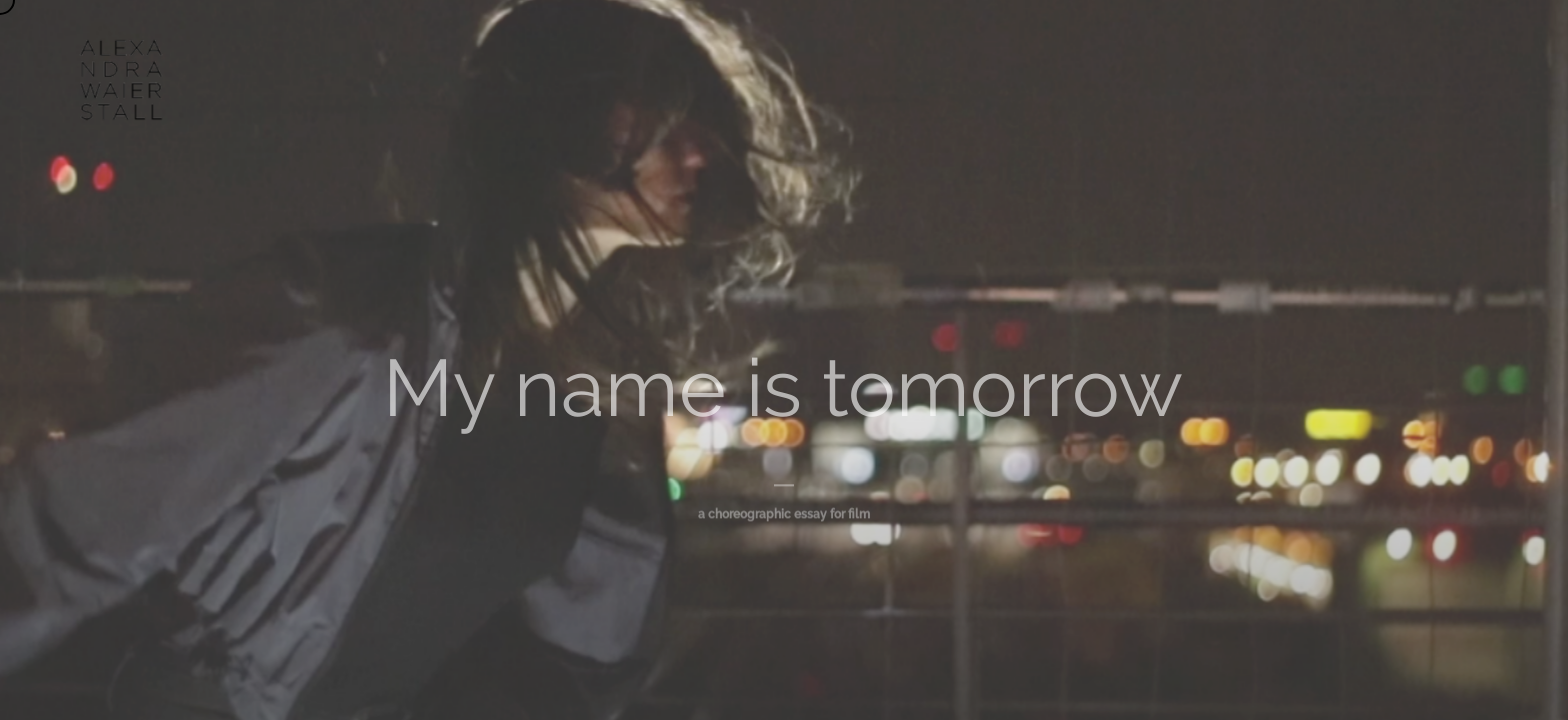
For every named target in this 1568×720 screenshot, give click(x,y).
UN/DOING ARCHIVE (944, 50)
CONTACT (1081, 50)
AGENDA (810, 50)
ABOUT (619, 50)
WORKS (712, 50)
